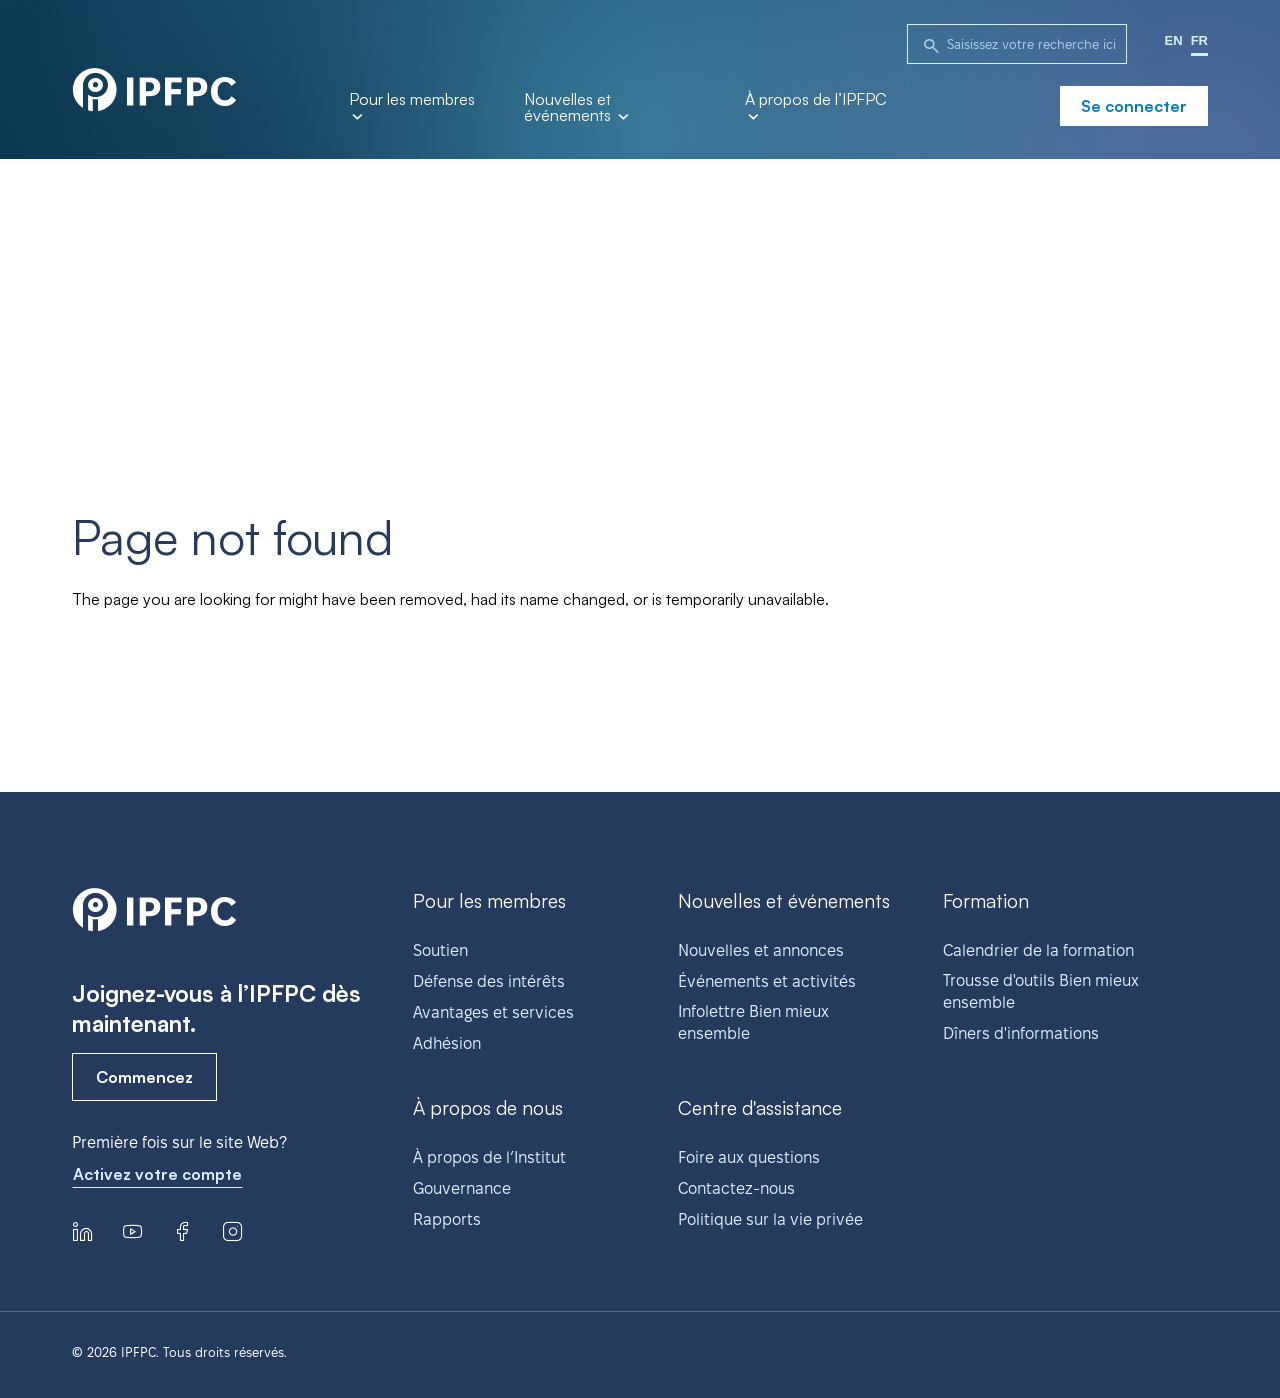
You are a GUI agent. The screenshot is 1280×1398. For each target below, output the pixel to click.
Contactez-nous (736, 1188)
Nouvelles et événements (576, 108)
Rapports (447, 1219)
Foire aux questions (749, 1157)
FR (1199, 40)
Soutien (440, 950)
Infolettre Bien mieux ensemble (753, 1022)
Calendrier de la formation (1038, 950)
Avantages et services (493, 1012)
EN (1174, 40)
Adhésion (447, 1043)
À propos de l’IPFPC (816, 105)
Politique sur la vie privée (770, 1219)
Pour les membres (412, 105)
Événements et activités (767, 981)
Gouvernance (462, 1188)
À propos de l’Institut (489, 1157)
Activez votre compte (157, 1174)
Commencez (144, 1077)
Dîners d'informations (1021, 1033)
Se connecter (1134, 106)
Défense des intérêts (489, 981)
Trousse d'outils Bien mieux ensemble (1041, 991)
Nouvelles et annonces (761, 950)
